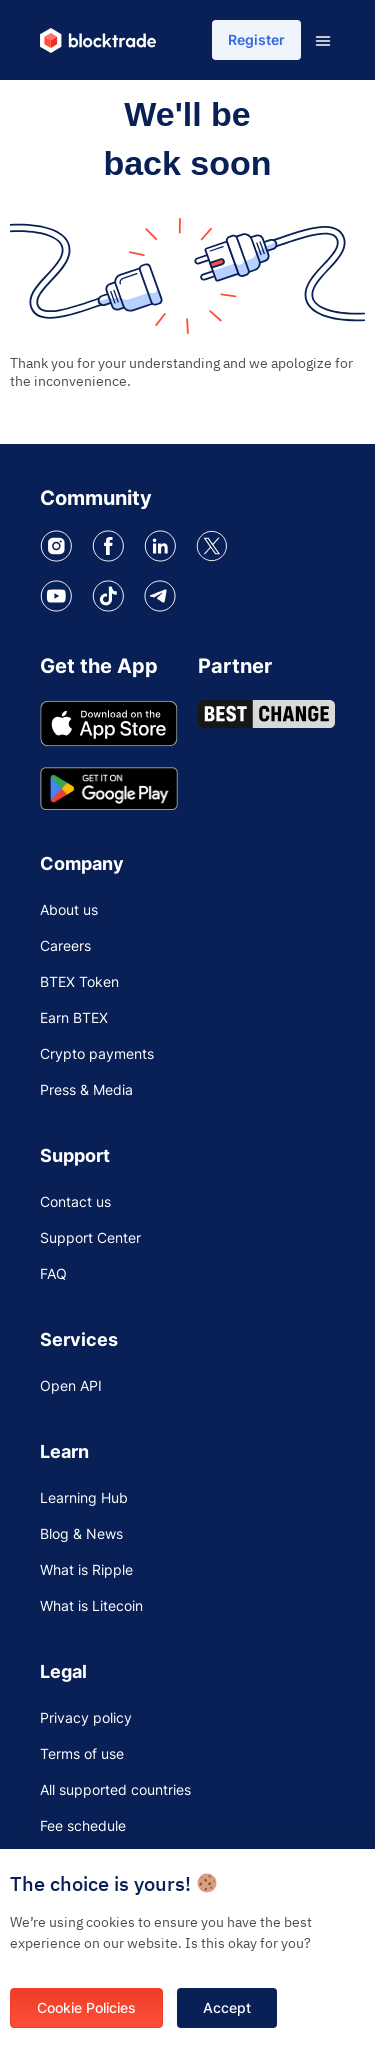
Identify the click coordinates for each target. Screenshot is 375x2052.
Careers (65, 945)
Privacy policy (86, 1717)
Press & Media (86, 1089)
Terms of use (82, 1753)
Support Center (90, 1237)
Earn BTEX (74, 1017)
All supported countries (115, 1789)
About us (69, 909)
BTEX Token (79, 981)
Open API (71, 1385)
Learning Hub (84, 1497)
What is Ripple (86, 1569)
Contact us (75, 1201)
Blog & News (81, 1533)
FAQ (53, 1273)
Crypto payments (97, 1053)
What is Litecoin (91, 1605)
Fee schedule (83, 1825)
